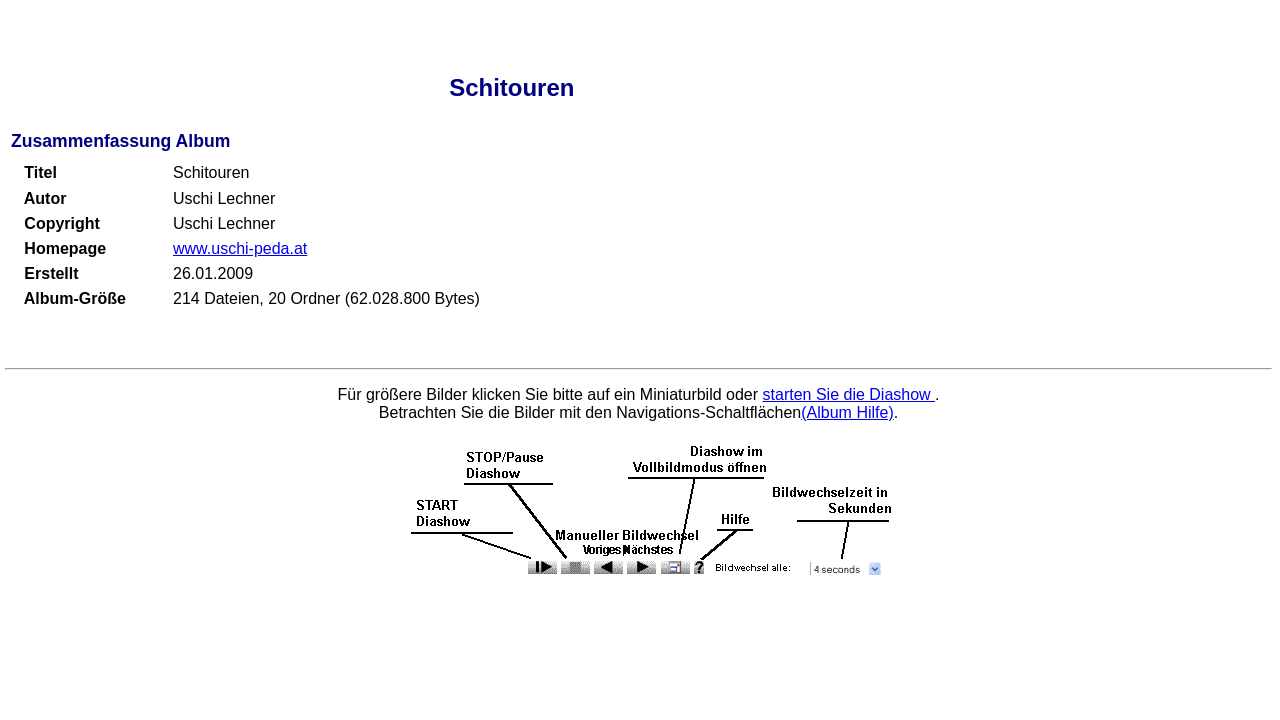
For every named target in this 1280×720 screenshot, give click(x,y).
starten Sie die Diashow (849, 394)
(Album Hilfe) (847, 412)
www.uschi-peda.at (240, 248)
